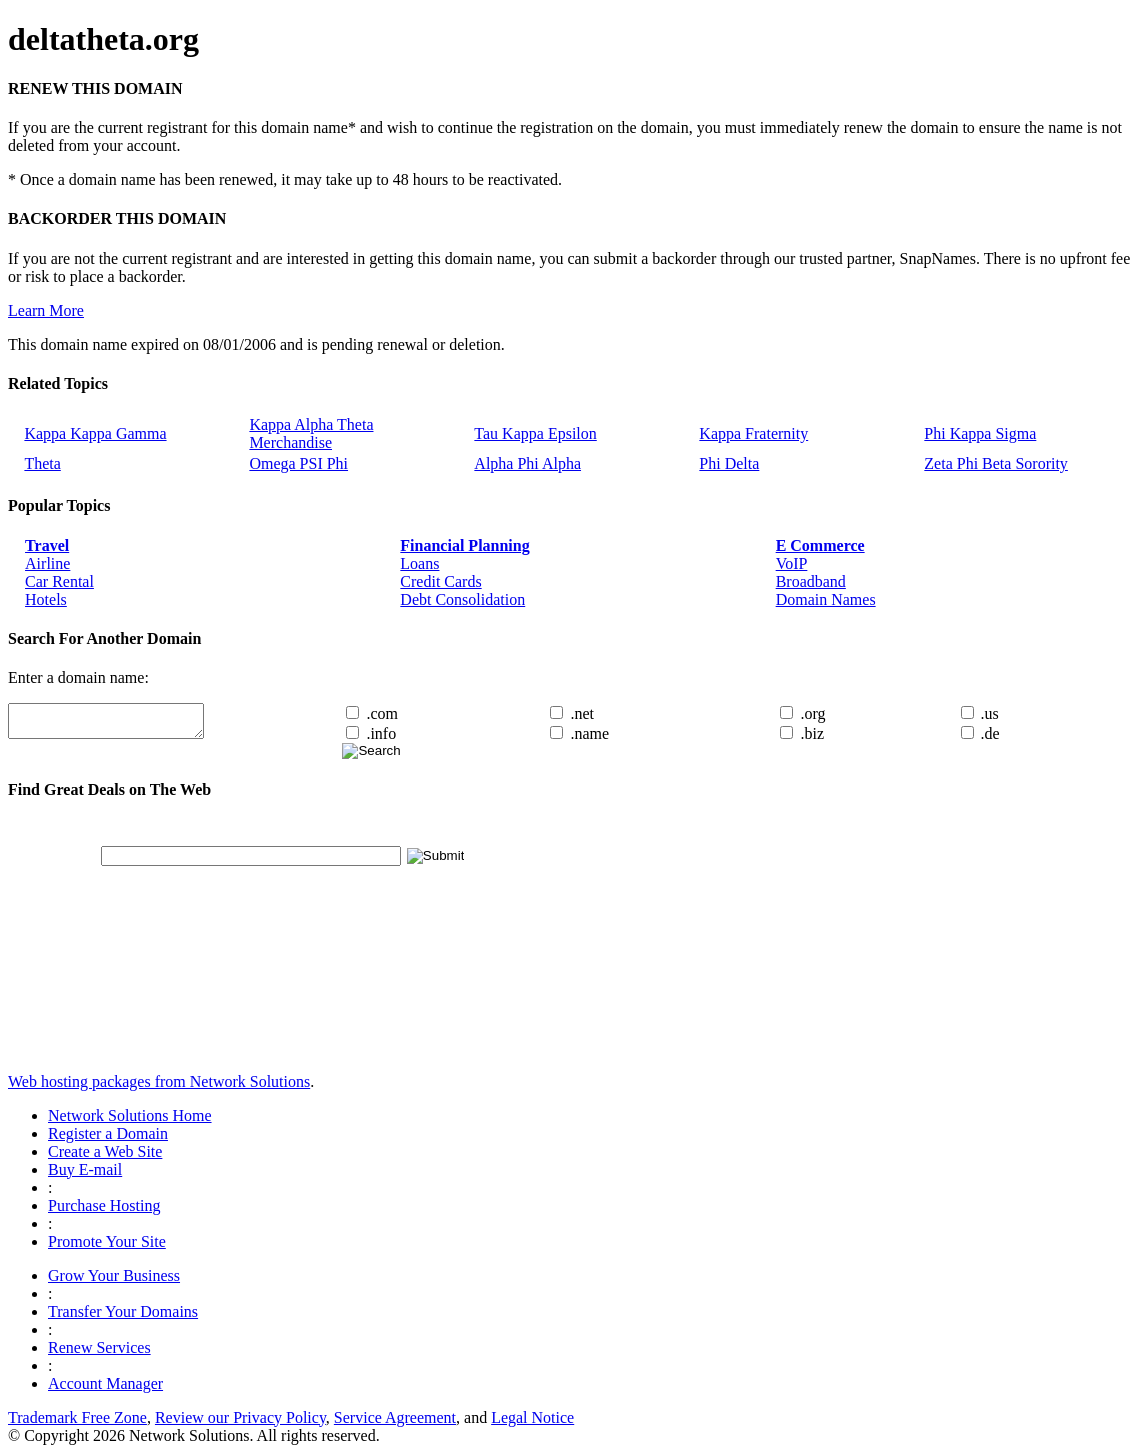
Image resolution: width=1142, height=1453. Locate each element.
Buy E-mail (85, 1169)
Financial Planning (464, 545)
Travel (47, 545)
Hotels (46, 599)
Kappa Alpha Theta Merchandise (311, 433)
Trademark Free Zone (77, 1417)
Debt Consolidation (462, 599)
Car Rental (59, 581)
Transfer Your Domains (123, 1311)
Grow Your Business (114, 1275)
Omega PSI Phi (298, 463)
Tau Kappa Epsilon (535, 433)
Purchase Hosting (104, 1205)
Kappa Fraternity (753, 433)
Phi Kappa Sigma (980, 433)
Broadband (811, 581)
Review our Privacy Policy (240, 1417)
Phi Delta (729, 463)
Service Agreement (395, 1417)
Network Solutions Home (130, 1115)
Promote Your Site (107, 1241)
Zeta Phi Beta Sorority (996, 463)
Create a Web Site (105, 1151)
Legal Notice (532, 1417)
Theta (42, 463)
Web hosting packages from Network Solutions (159, 1081)
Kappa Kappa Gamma (95, 433)
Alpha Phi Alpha (527, 463)
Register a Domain (108, 1133)
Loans (419, 563)
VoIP (792, 563)
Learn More (46, 310)
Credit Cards (440, 581)
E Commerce (820, 545)
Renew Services (99, 1347)
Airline (47, 563)
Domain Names (826, 599)
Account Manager (105, 1383)
